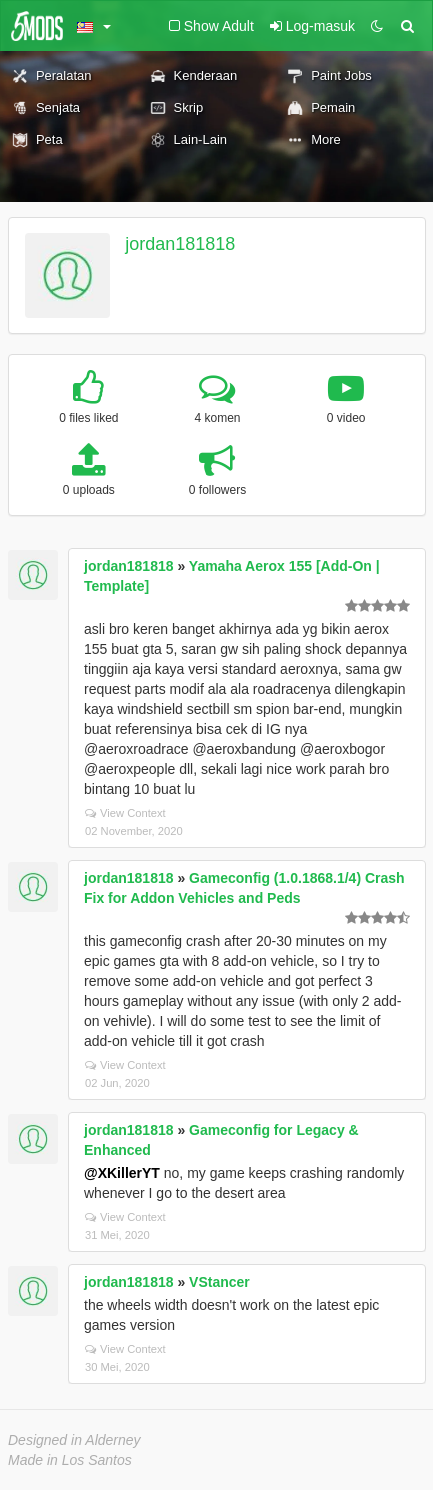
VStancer (219, 1282)
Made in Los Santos (70, 1460)
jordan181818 (180, 244)
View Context (125, 813)
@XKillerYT (122, 1173)
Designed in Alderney (74, 1440)
